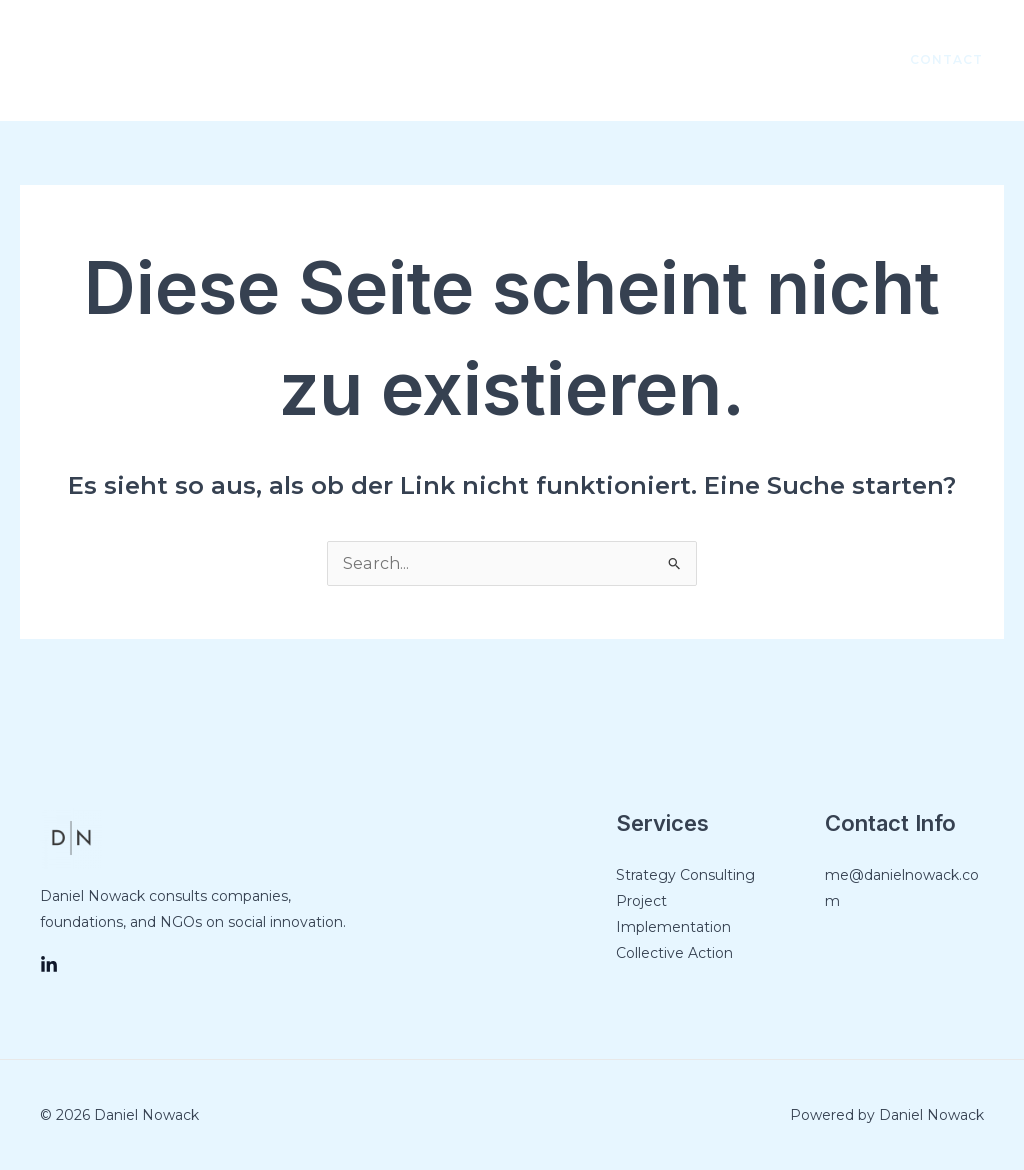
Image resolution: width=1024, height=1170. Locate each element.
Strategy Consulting (685, 875)
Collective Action (674, 953)
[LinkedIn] (836, 61)
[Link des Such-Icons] (105, 60)
